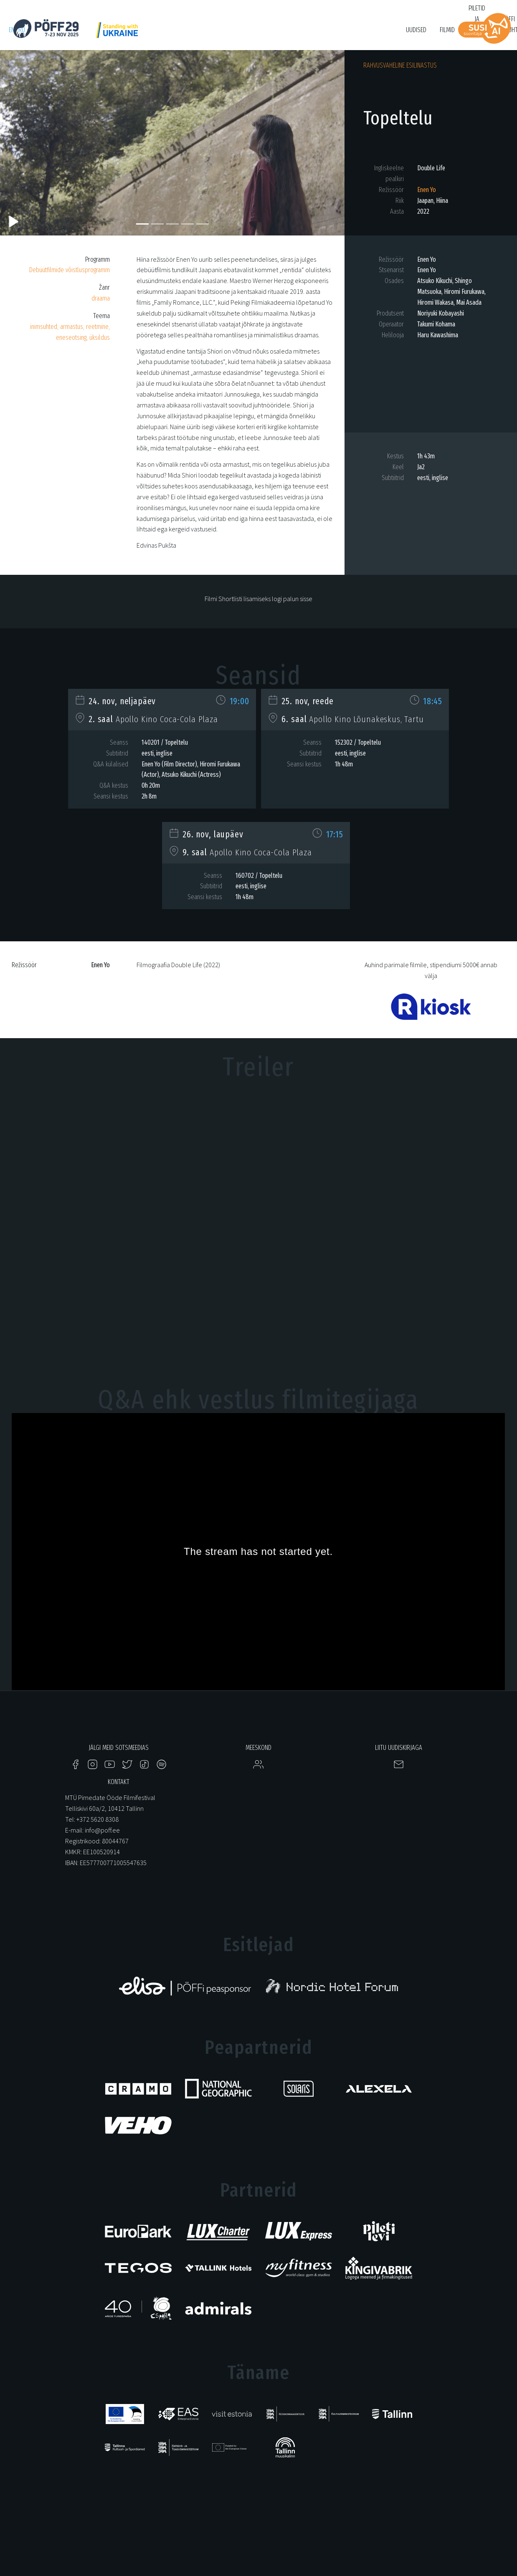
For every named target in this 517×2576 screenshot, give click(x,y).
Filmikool (324, 34)
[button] (26, 138)
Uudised (416, 30)
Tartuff (292, 34)
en (12, 30)
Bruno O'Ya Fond (367, 34)
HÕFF (209, 34)
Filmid (447, 30)
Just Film (140, 34)
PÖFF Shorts (177, 34)
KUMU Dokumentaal (249, 34)
